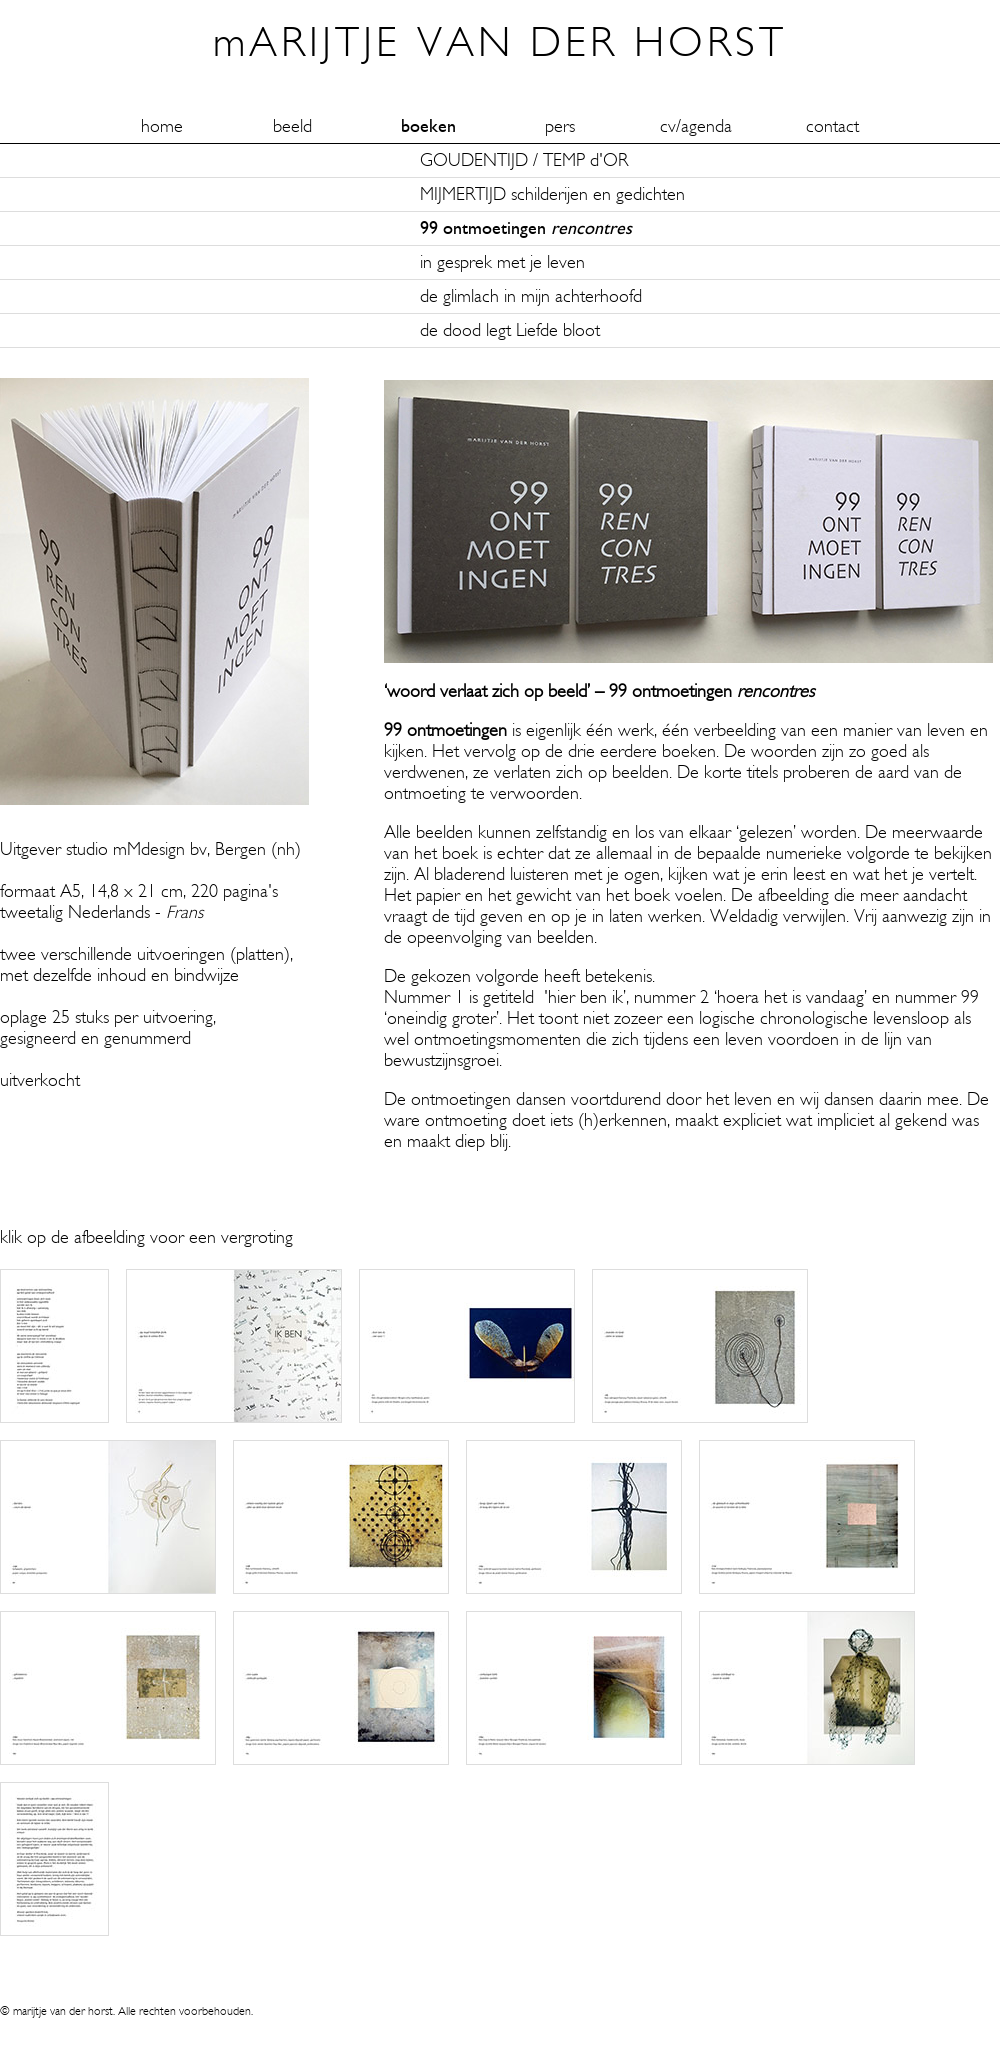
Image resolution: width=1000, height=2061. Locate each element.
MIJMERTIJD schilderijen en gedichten (552, 194)
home (162, 126)
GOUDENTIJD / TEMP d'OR (524, 160)
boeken (428, 126)
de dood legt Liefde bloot (510, 330)
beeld (292, 126)
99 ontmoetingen (526, 228)
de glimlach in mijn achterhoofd (531, 296)
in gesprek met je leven (502, 262)
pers (560, 126)
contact (832, 126)
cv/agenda (696, 126)
